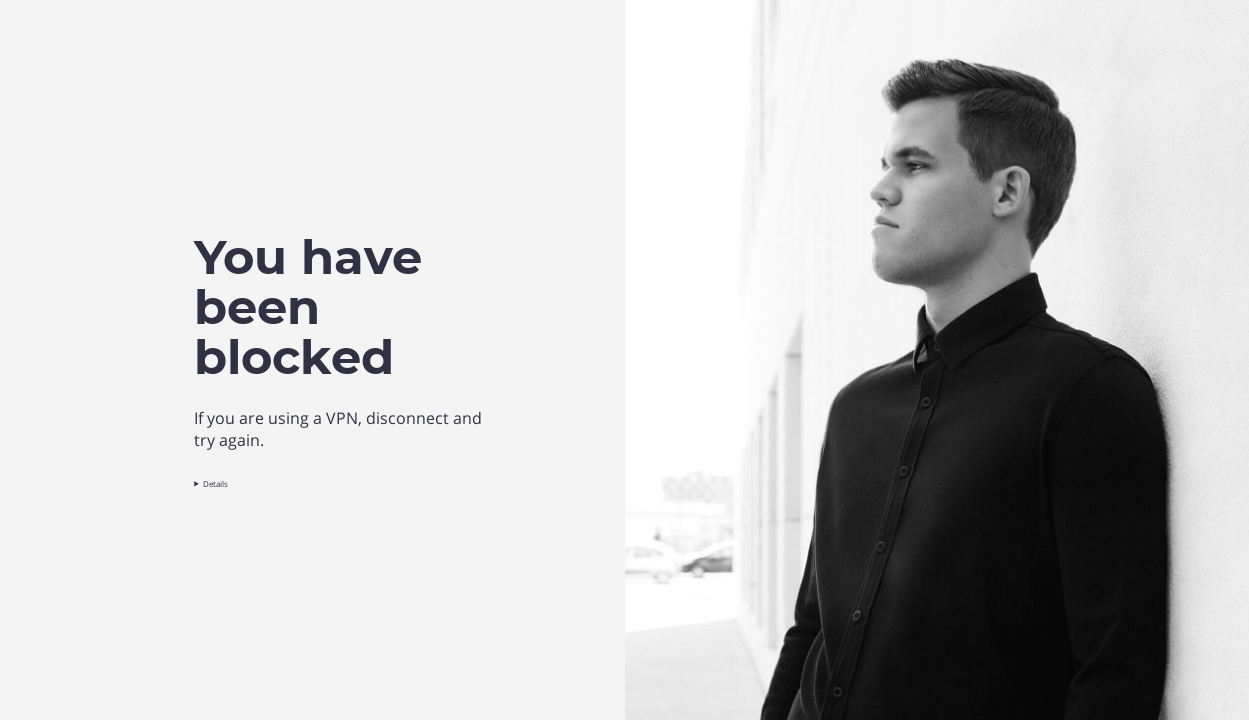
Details (215, 483)
